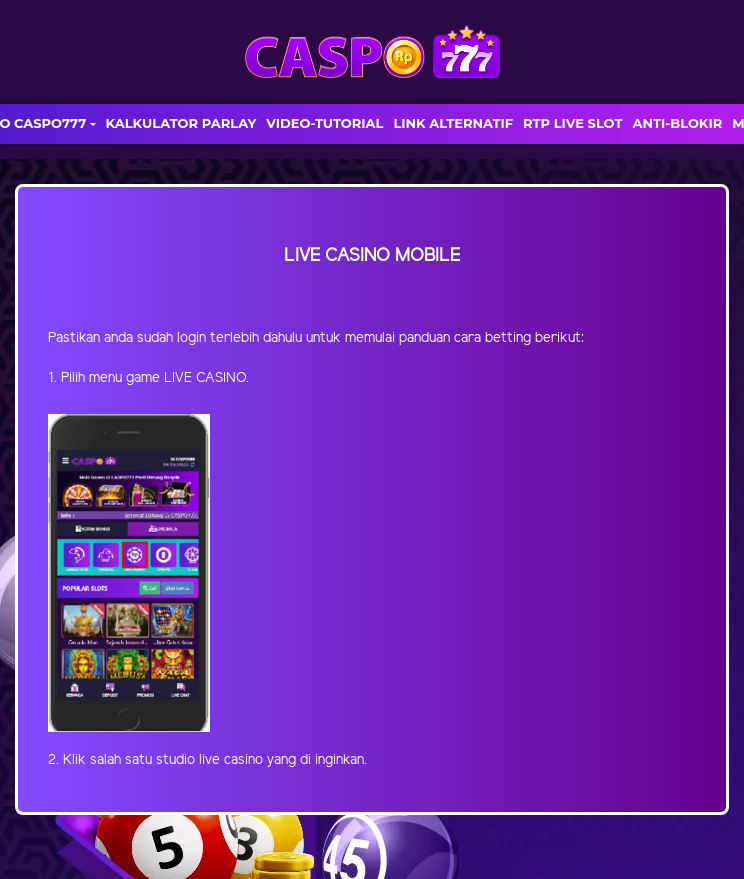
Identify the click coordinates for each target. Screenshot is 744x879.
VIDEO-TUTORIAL (324, 123)
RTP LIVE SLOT (572, 123)
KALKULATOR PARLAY (181, 123)
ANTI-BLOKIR (677, 123)
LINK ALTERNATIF (453, 123)
